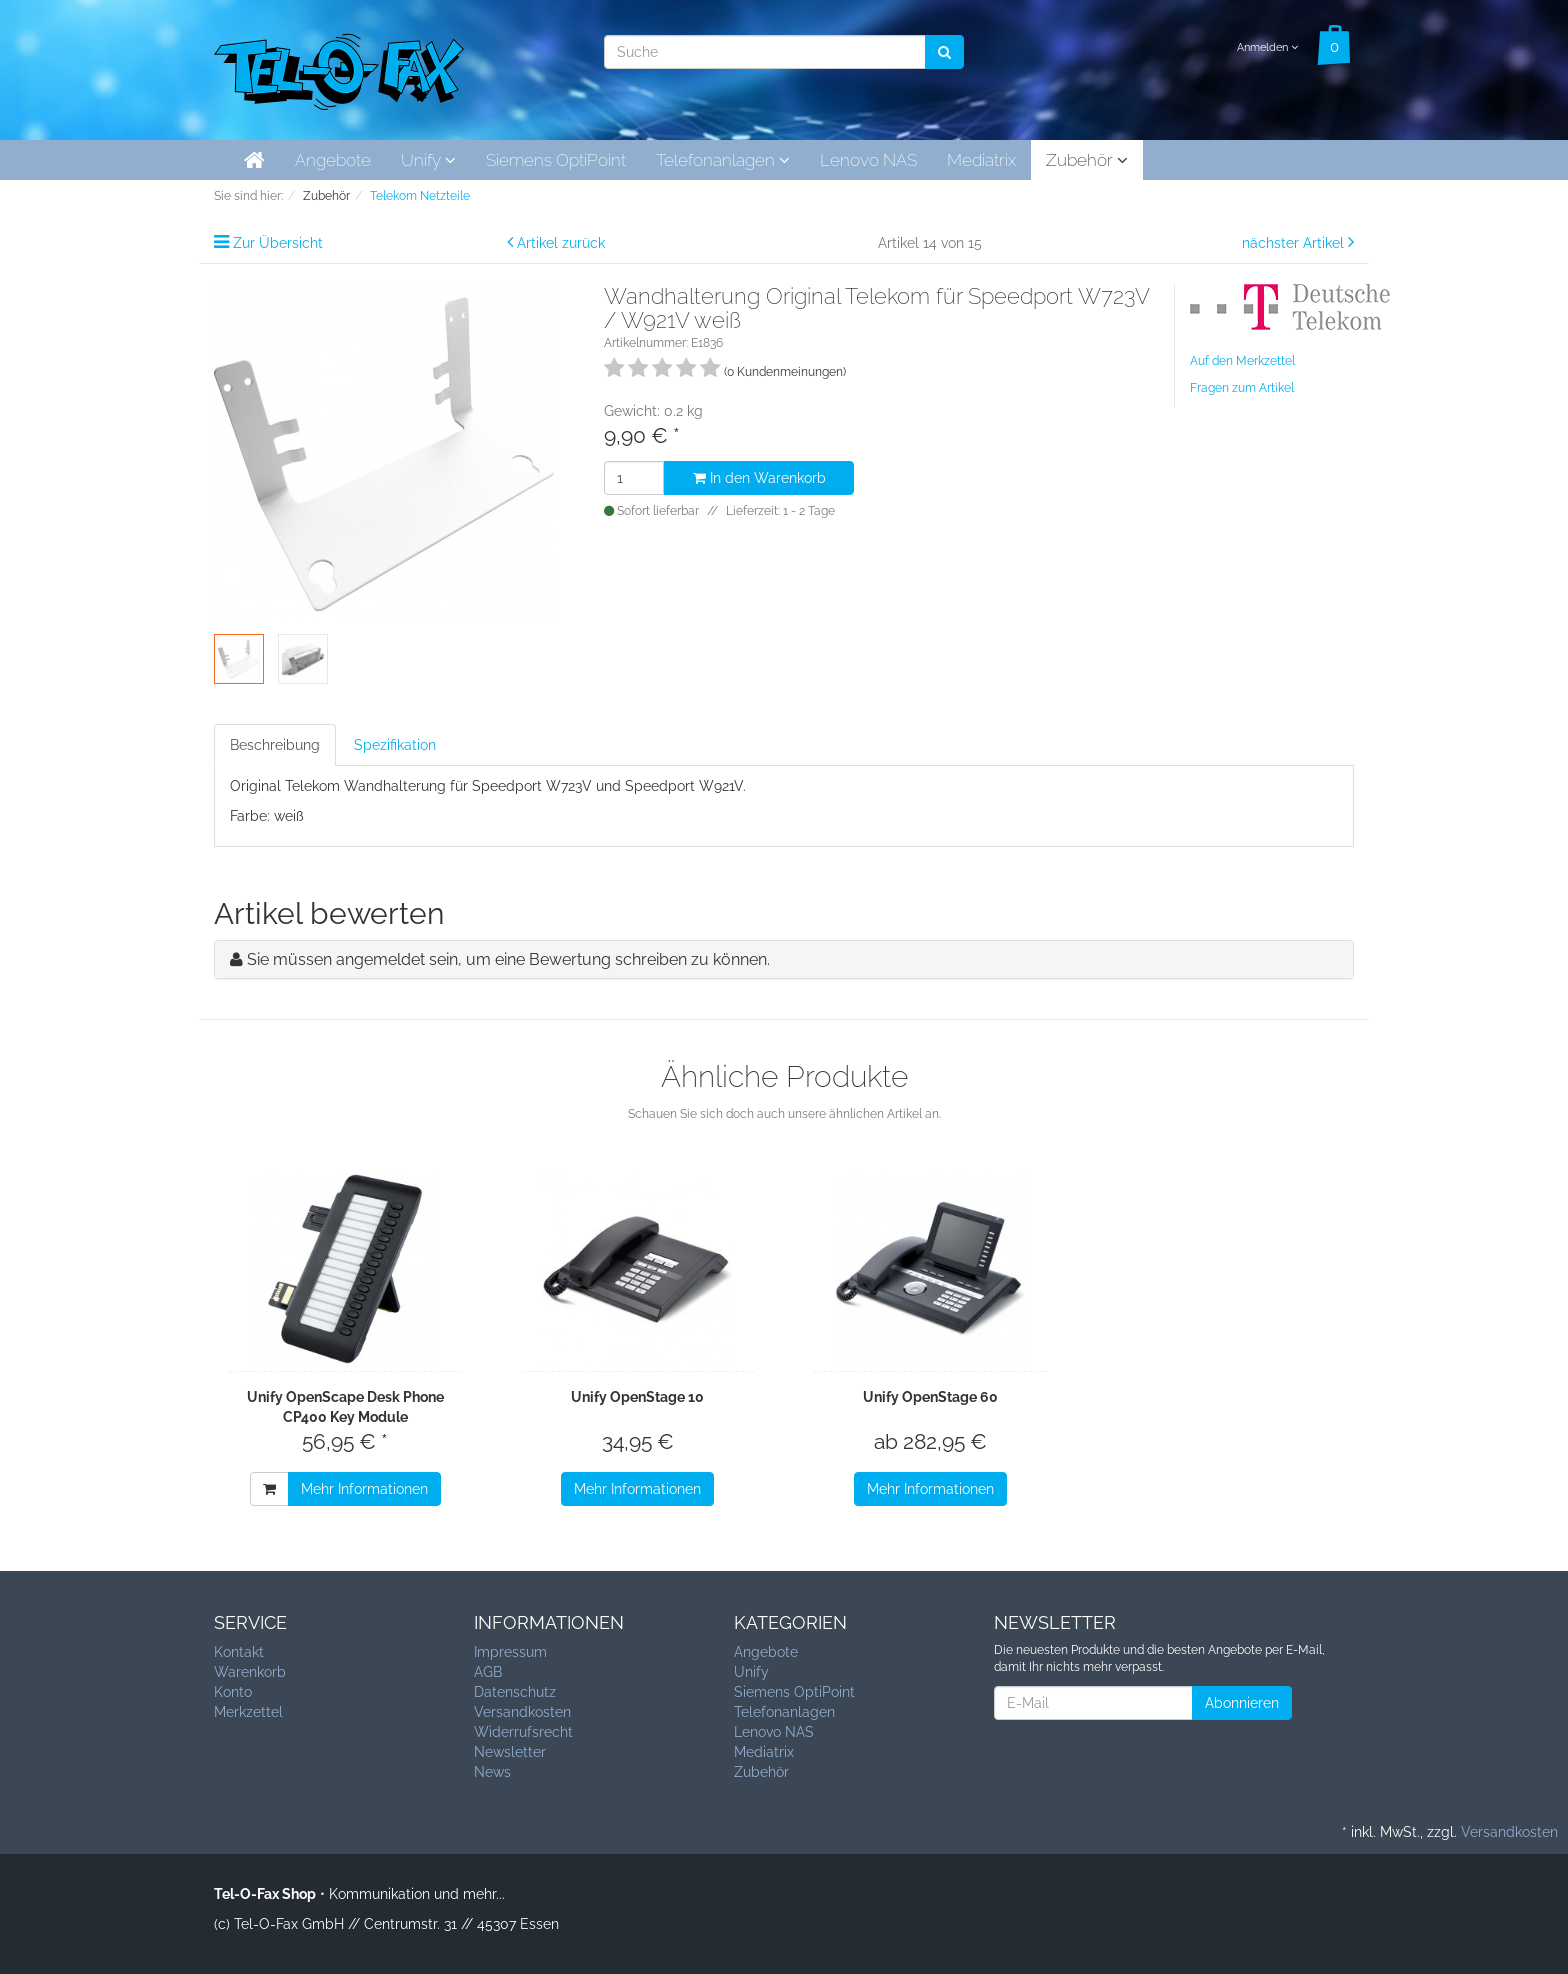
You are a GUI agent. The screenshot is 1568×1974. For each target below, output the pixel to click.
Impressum (510, 1652)
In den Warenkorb (759, 478)
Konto (233, 1692)
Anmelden (1267, 47)
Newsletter (510, 1752)
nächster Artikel (1295, 243)
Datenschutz (515, 1692)
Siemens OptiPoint (556, 160)
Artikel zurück (561, 243)
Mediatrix (981, 160)
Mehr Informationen (364, 1489)
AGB (488, 1672)
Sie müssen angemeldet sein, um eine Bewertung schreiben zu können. (508, 959)
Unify (428, 160)
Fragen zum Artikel (1242, 388)
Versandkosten (522, 1712)
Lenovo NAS (868, 160)
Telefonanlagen (723, 160)
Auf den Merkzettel (1242, 361)
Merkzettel (248, 1712)
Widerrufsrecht (523, 1732)
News (492, 1772)
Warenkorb (250, 1672)
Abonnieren (1242, 1703)
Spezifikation (395, 745)
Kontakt (239, 1652)
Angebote (333, 160)
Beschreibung (275, 745)
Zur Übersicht (278, 243)
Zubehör (1087, 160)
